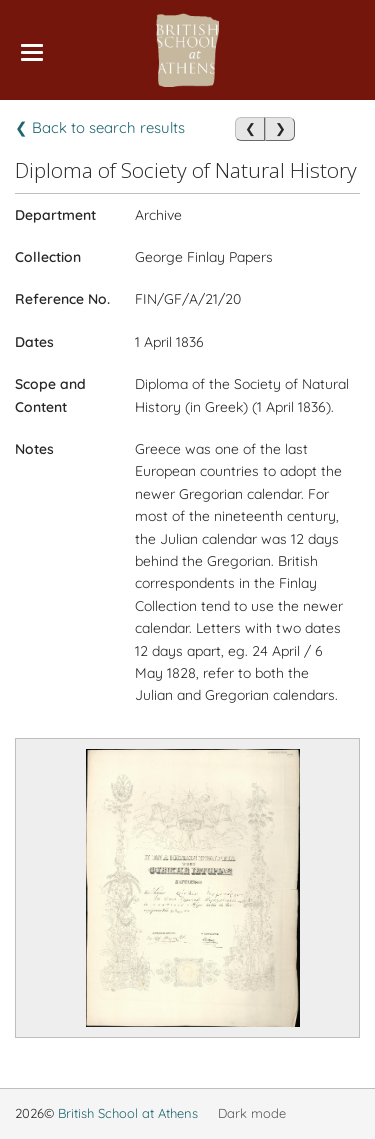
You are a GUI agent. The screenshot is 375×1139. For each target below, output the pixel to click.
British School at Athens (128, 1113)
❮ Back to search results (100, 127)
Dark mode (252, 1113)
